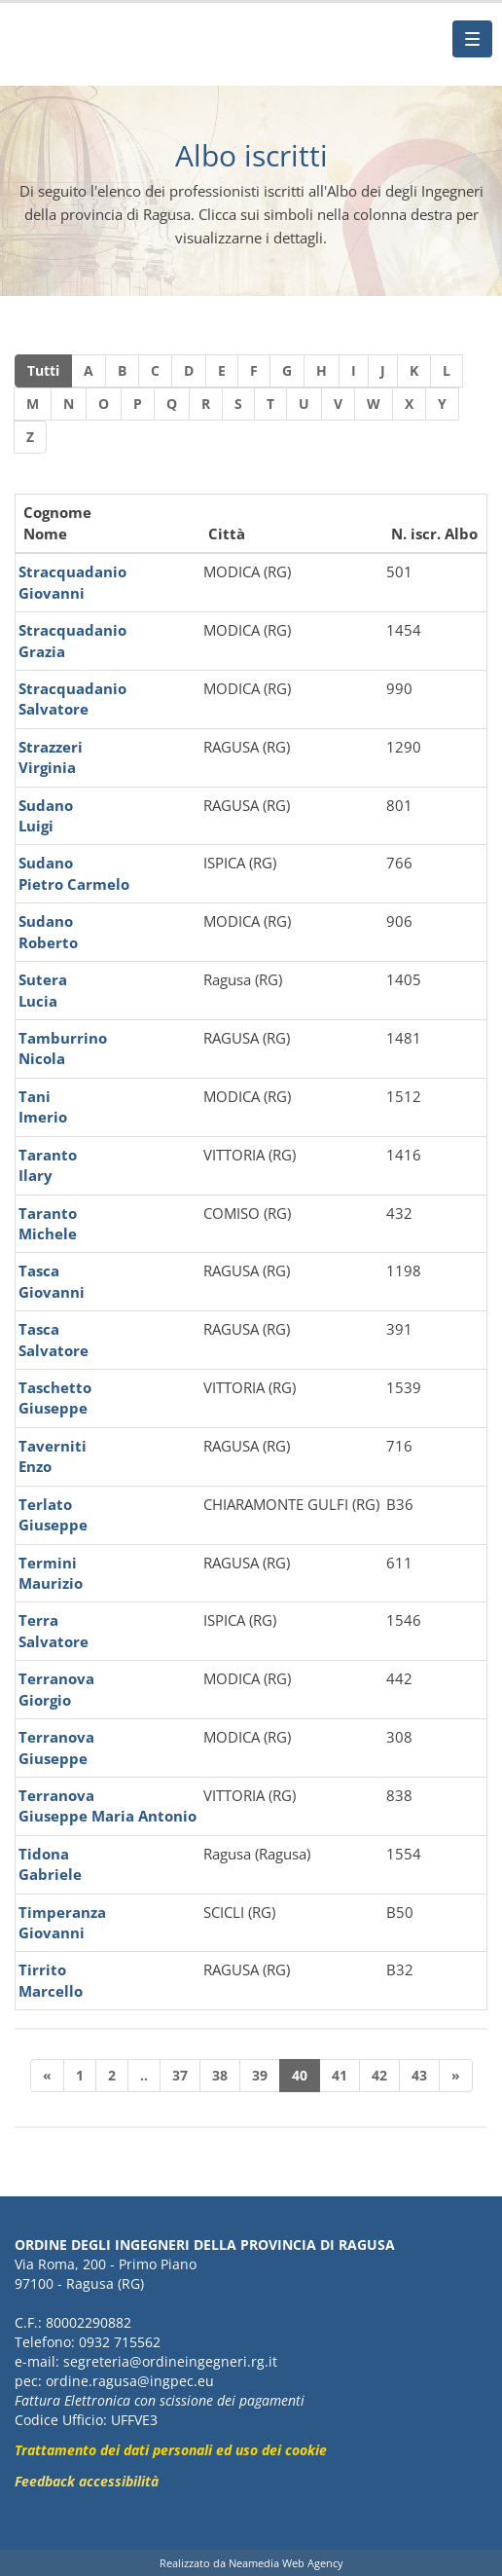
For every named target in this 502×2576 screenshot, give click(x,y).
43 (419, 2075)
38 (220, 2075)
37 (180, 2075)
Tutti (43, 370)
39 (260, 2075)
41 (339, 2075)
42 (379, 2075)
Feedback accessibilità (87, 2481)
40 (299, 2075)
